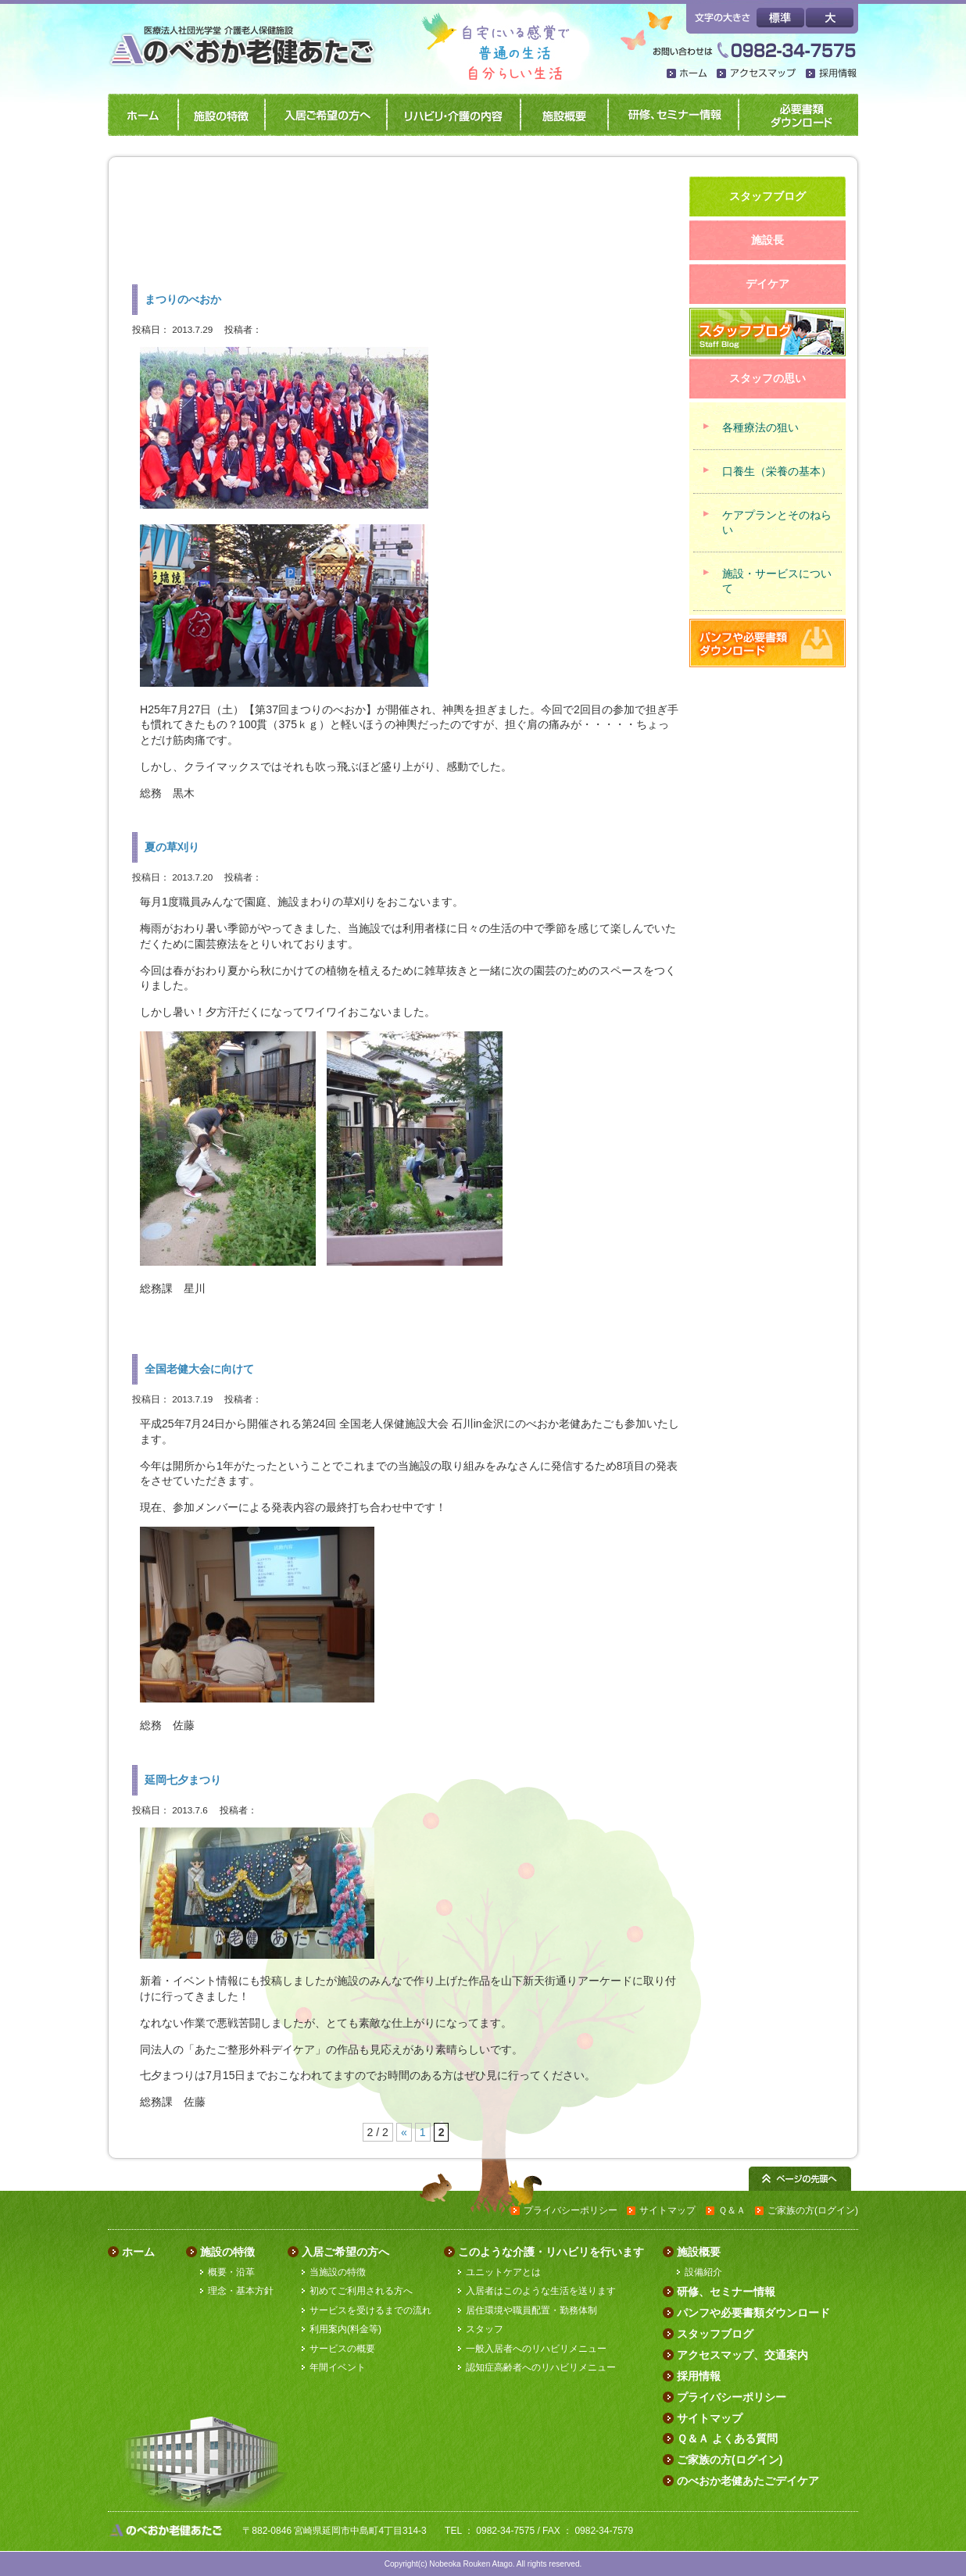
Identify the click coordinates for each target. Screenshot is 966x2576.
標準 (781, 17)
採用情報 (832, 74)
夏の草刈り (172, 847)
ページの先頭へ (800, 2179)
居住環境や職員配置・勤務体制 (531, 2310)
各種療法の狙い (760, 427)
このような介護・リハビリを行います (551, 2252)
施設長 (767, 240)
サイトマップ (667, 2210)
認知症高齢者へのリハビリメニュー (541, 2367)
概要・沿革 (231, 2272)
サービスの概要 (342, 2348)
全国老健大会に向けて (199, 1369)
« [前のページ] (404, 2132)
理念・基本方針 (241, 2290)
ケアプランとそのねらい (777, 522)
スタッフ (484, 2329)
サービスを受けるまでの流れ (370, 2310)
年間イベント (337, 2367)
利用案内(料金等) (345, 2329)
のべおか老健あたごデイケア (748, 2480)
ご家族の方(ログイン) (812, 2210)
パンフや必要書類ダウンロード (796, 115)
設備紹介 (703, 2272)
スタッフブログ (715, 2334)
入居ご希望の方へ (323, 115)
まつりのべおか (183, 299)
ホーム (688, 74)
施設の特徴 (218, 115)
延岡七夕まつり (183, 1780)
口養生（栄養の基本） (777, 471)
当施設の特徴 (337, 2272)
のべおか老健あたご (246, 37)
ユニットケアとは (503, 2272)
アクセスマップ (757, 74)
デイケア (767, 283)
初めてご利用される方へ (361, 2290)
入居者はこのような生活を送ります (541, 2290)
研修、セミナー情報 (670, 115)
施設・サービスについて (777, 581)
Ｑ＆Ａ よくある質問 (727, 2438)
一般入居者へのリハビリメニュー (536, 2348)
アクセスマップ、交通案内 (742, 2355)
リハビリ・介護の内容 (451, 115)
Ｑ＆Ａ (732, 2210)
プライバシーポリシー (570, 2210)
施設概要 (561, 115)
